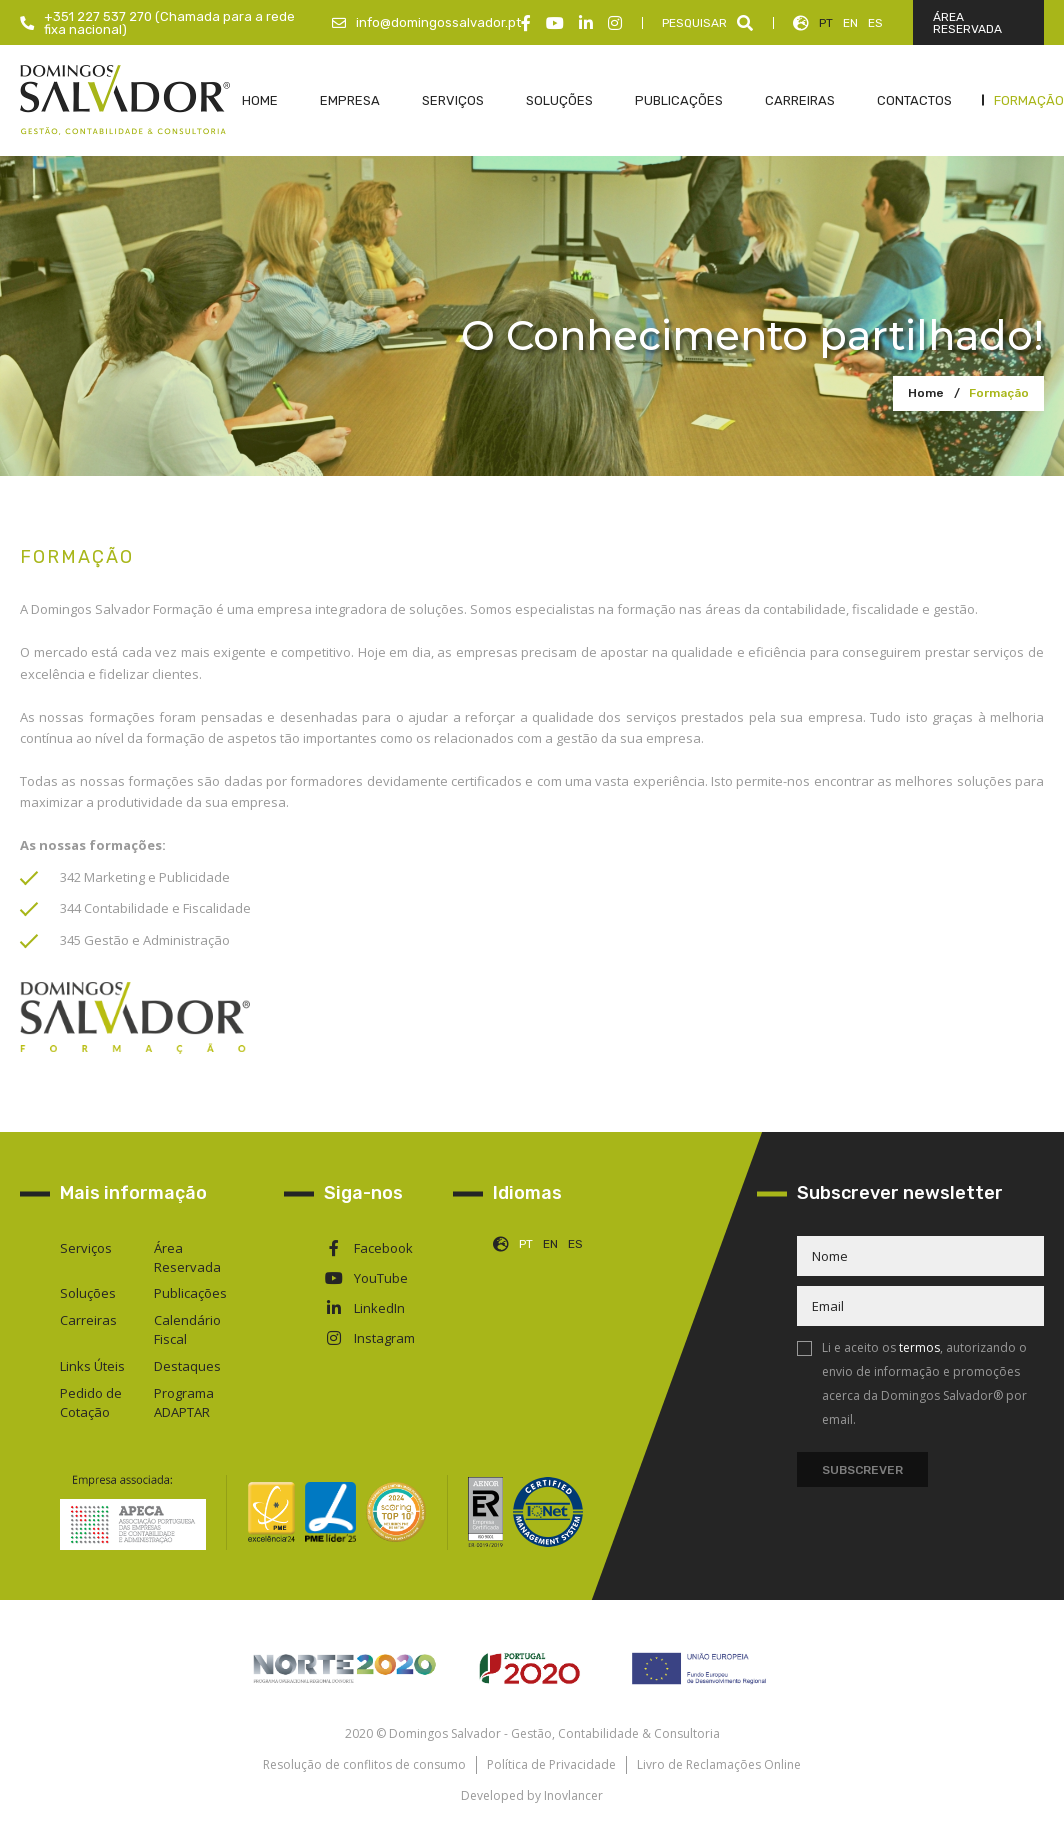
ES (875, 23)
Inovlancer (573, 1795)
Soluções (88, 1293)
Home (926, 393)
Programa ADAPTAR (184, 1402)
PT (826, 23)
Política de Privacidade (551, 1764)
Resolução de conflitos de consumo (364, 1764)
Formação (999, 393)
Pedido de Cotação (91, 1402)
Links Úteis (92, 1366)
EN (850, 23)
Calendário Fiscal (187, 1329)
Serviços (86, 1248)
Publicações (190, 1293)
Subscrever (862, 1470)
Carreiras (88, 1320)
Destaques (187, 1366)
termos (919, 1347)
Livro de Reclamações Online (719, 1764)
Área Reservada (187, 1257)
